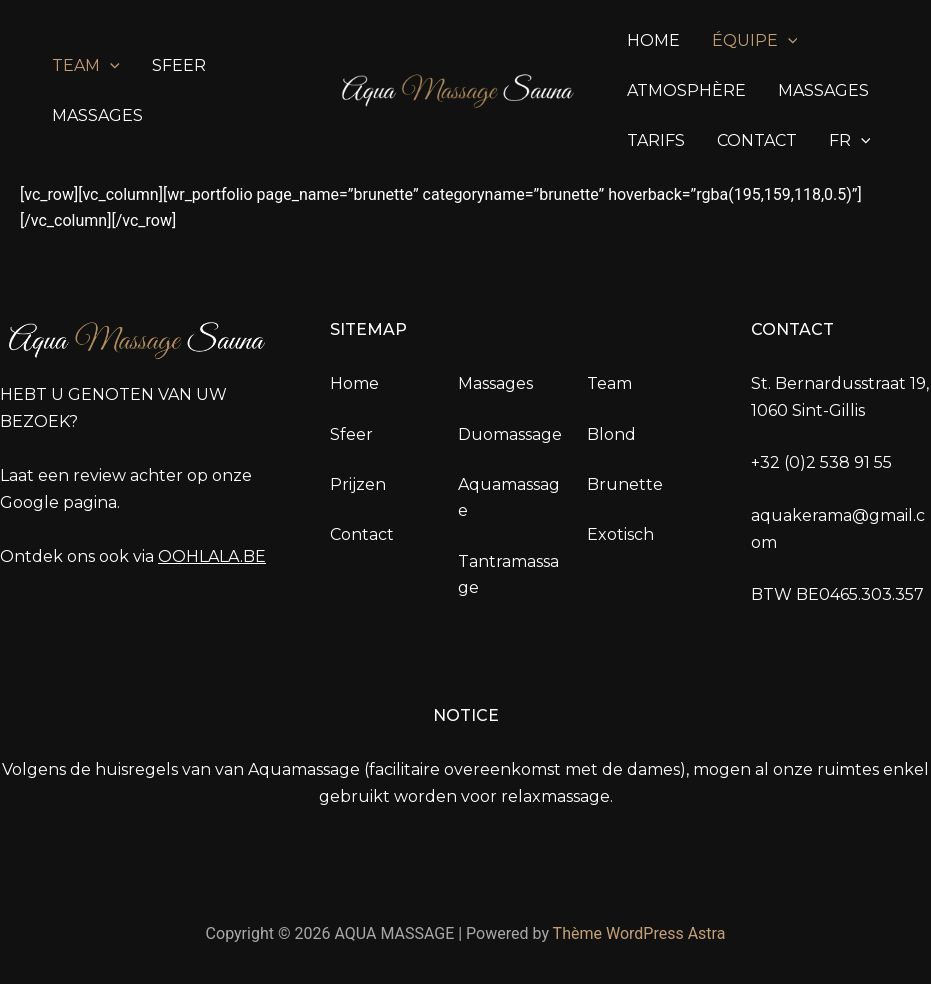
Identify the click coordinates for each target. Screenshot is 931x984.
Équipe (755, 41)
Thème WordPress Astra (639, 933)
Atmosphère (686, 90)
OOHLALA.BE (212, 556)
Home (653, 40)
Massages (97, 115)
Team (86, 66)
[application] (110, 66)
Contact (757, 140)
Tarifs (656, 140)
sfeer (179, 65)
